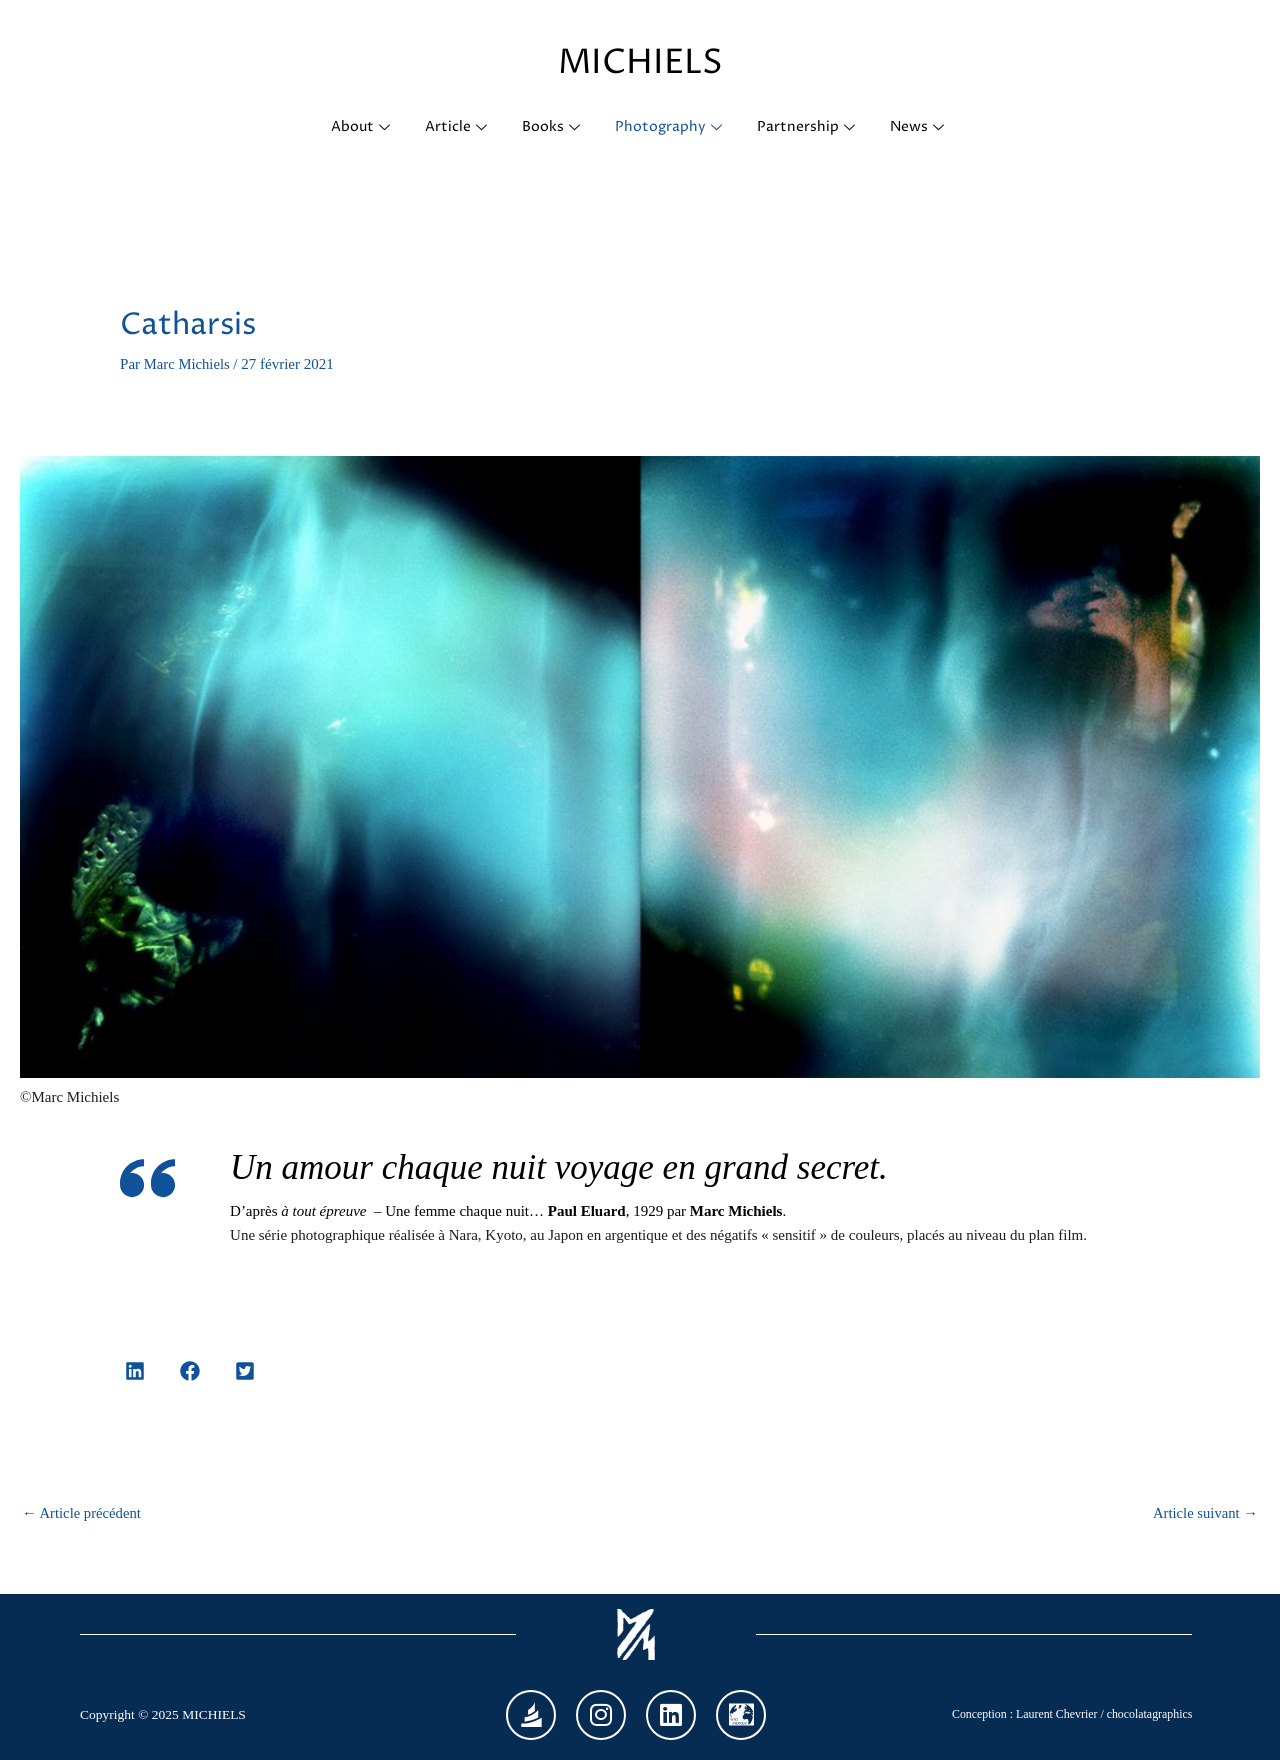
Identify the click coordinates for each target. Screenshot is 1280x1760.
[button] (135, 1371)
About (359, 127)
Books (554, 127)
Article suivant (1204, 1513)
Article (457, 127)
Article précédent (83, 1513)
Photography (672, 127)
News (924, 127)
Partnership (811, 127)
